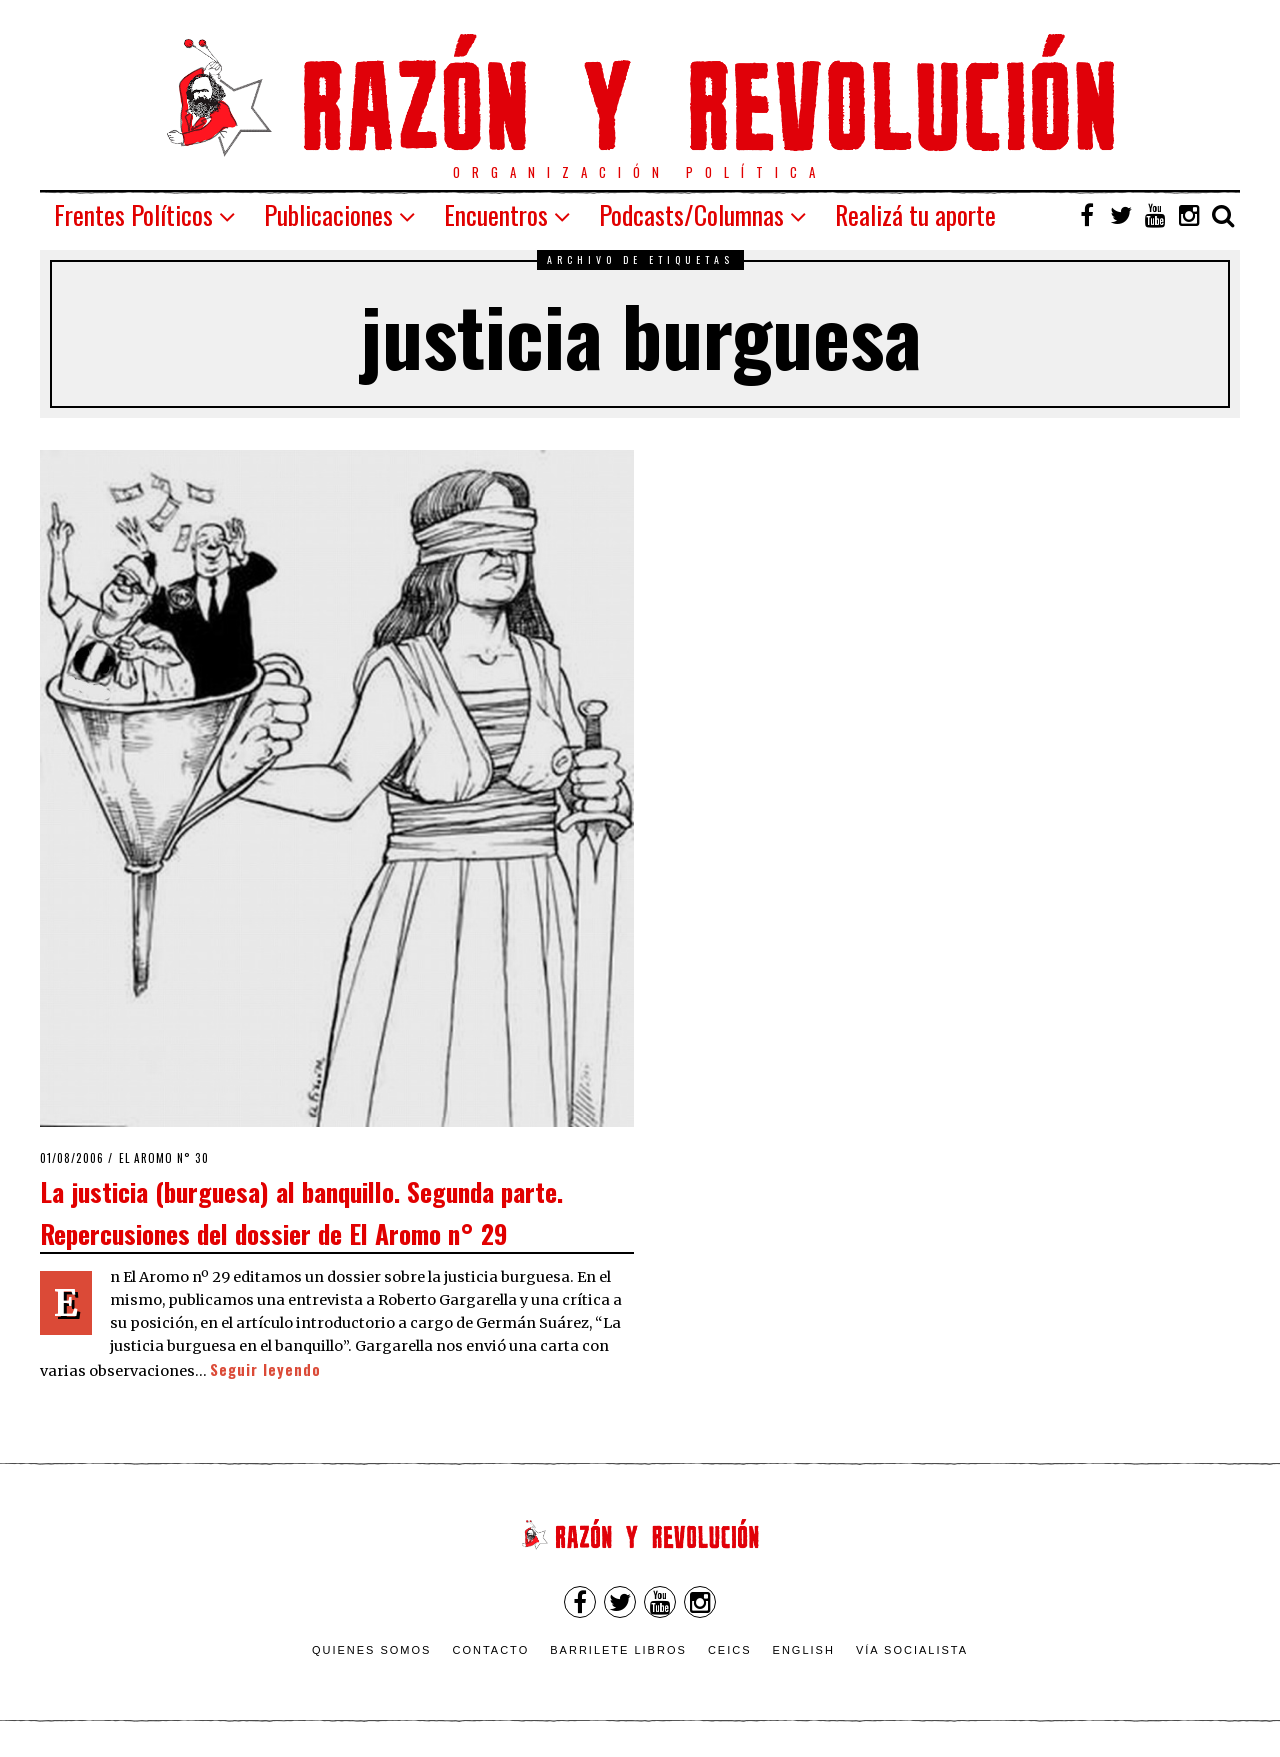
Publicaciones (328, 214)
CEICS (730, 1650)
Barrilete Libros (618, 1650)
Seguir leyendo (265, 1369)
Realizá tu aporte (915, 214)
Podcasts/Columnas (691, 214)
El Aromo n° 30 (164, 1158)
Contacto (490, 1650)
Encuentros (496, 214)
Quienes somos (372, 1650)
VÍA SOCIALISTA (912, 1650)
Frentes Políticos (133, 214)
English (804, 1650)
